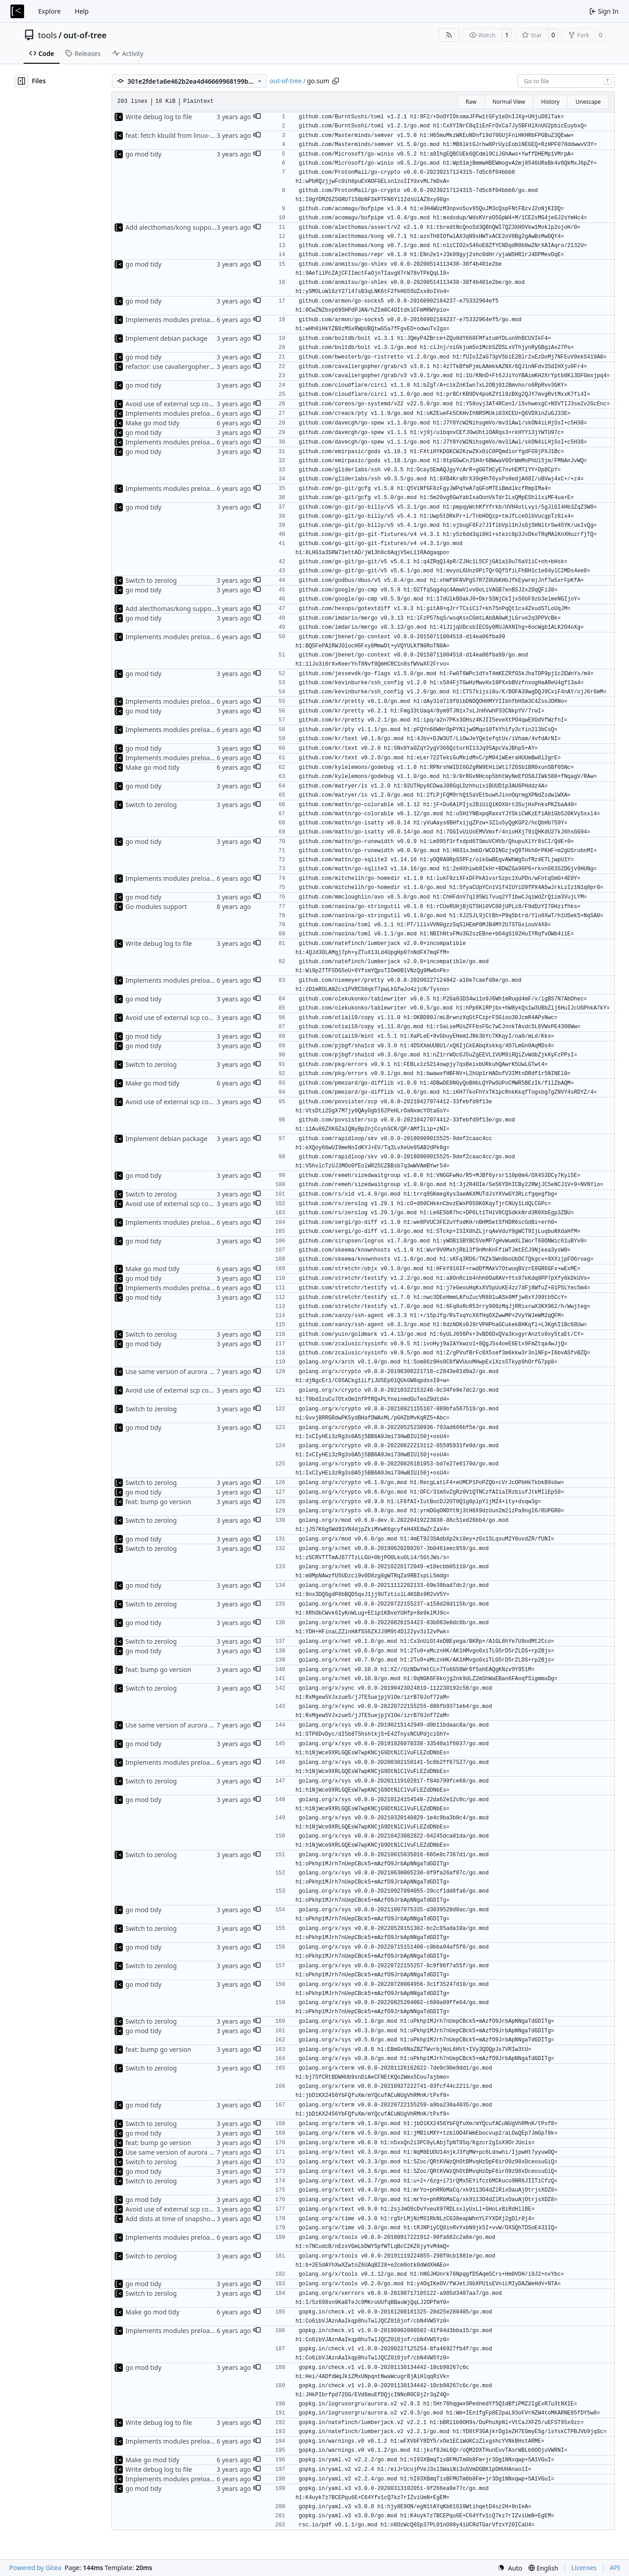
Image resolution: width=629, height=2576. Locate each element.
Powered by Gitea (35, 2567)
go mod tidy (143, 154)
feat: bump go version (158, 1501)
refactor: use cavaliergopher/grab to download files (202, 366)
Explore (49, 11)
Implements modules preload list (175, 319)
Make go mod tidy (153, 423)
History (550, 102)
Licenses (584, 2567)
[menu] (510, 2568)
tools (47, 35)
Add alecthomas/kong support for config (186, 227)
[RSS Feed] (448, 35)
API (615, 2567)
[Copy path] (335, 81)
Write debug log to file (159, 116)
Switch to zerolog (151, 580)
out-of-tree (84, 35)
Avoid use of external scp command (179, 403)
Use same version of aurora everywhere (185, 1371)
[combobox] (566, 81)
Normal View (509, 102)
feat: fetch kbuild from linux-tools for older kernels (201, 135)
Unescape (587, 102)
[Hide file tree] (21, 81)
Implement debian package (166, 338)
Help (82, 11)
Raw (471, 102)
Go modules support (156, 906)
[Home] (17, 11)
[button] (257, 116)
